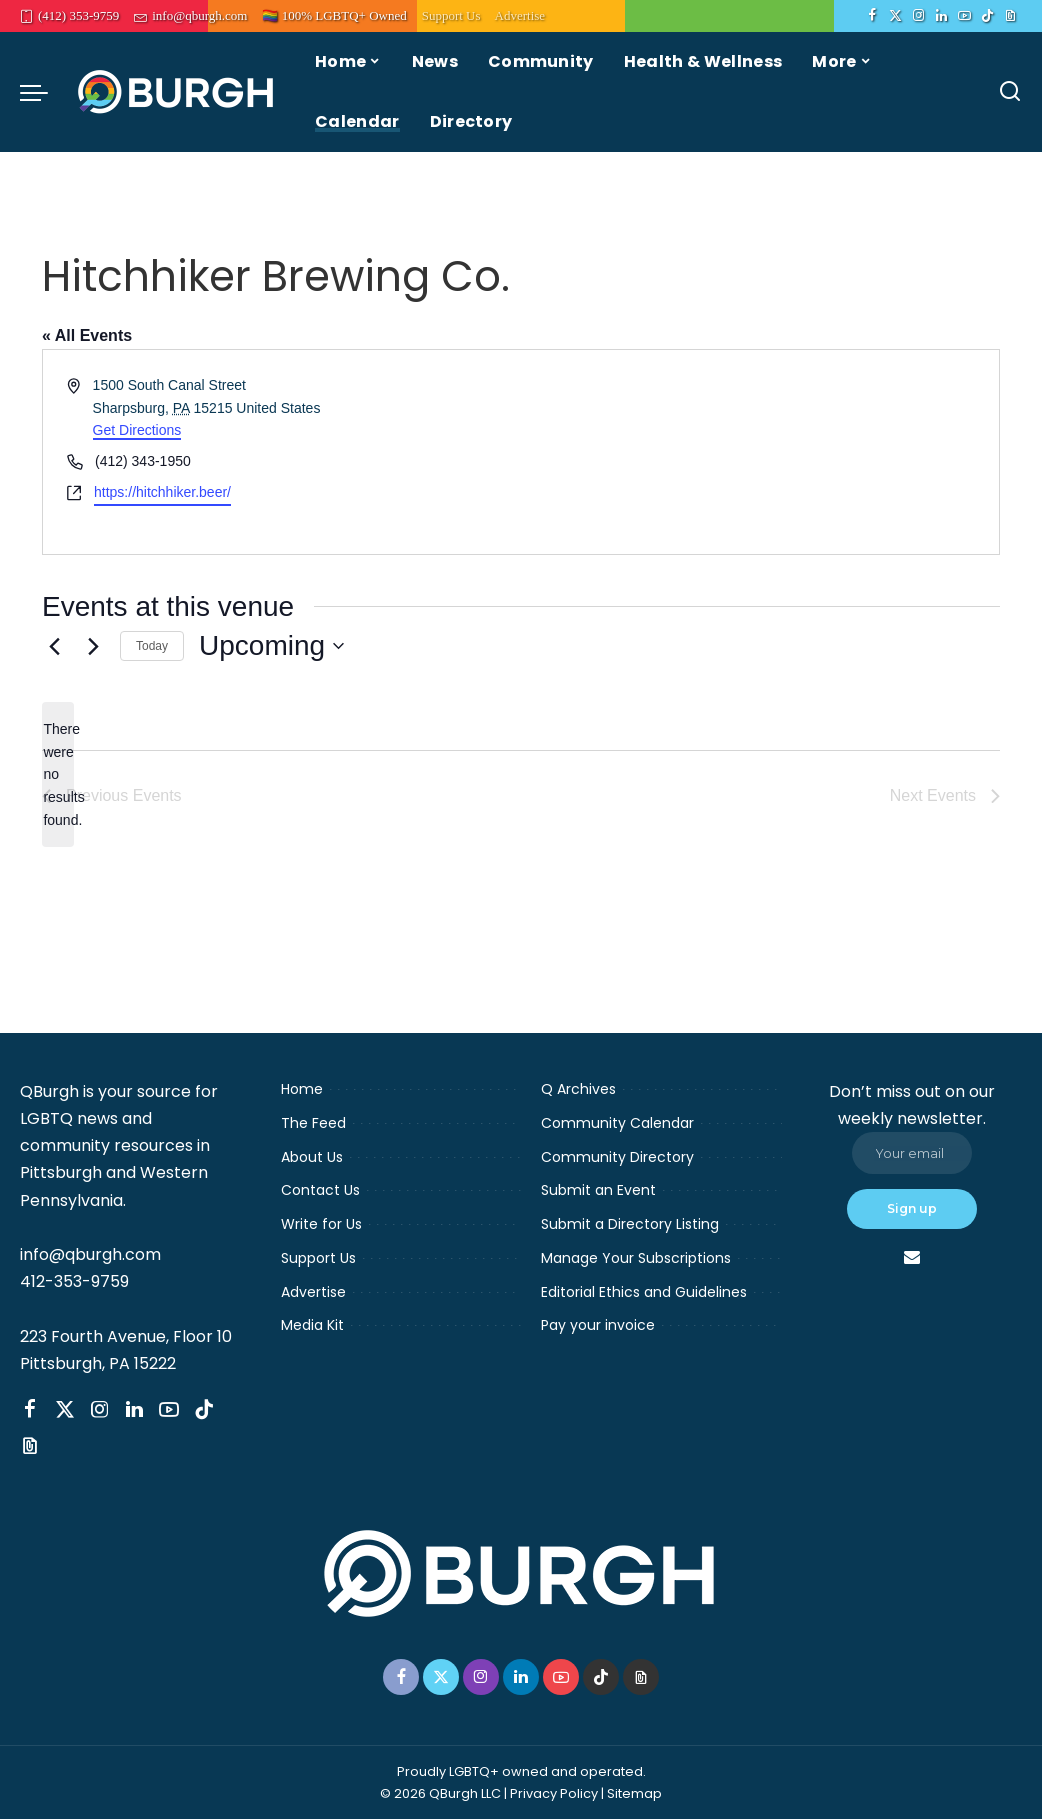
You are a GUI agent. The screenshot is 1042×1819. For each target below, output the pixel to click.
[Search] (1010, 92)
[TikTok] (987, 16)
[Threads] (1010, 16)
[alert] (58, 774)
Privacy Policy (554, 1793)
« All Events (87, 335)
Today (152, 646)
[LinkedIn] (941, 16)
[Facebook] (872, 16)
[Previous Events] (54, 646)
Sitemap (634, 1793)
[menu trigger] (44, 92)
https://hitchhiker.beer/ (162, 492)
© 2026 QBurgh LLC (440, 1793)
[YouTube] (964, 16)
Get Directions (137, 430)
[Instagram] (918, 16)
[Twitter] (895, 16)
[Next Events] (93, 646)
